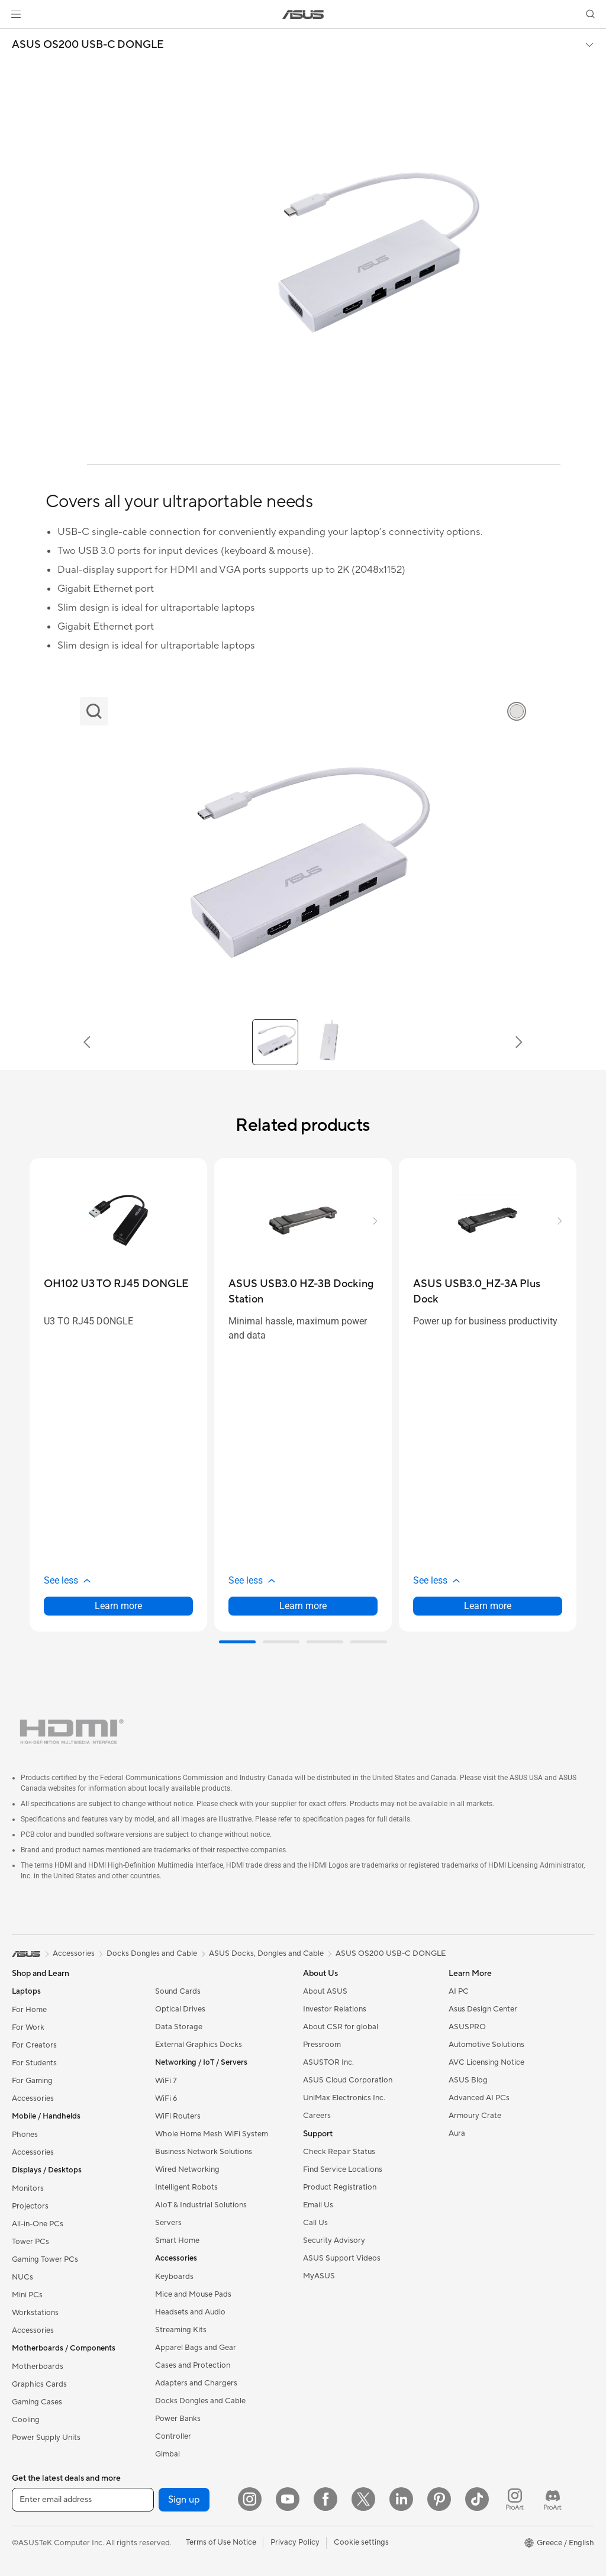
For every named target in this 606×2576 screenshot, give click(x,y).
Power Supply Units (46, 2437)
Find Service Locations (342, 2169)
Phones (25, 2134)
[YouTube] (287, 2499)
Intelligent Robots (186, 2187)
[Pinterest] (439, 2499)
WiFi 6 (166, 2098)
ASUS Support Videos (342, 2258)
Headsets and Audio (190, 2312)
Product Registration (339, 2187)
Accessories (33, 2098)
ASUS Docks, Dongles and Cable (266, 1953)
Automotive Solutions (486, 2044)
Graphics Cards (39, 2384)
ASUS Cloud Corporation (347, 2080)
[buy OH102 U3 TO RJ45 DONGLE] (116, 1284)
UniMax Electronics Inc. (344, 2098)
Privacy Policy (295, 2542)
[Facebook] (325, 2499)
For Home (29, 2009)
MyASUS (319, 2276)
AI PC (459, 1991)
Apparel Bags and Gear (195, 2347)
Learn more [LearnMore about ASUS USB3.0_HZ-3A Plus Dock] (487, 1605)
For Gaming (32, 2080)
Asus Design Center (483, 2009)
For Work (28, 2027)
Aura (457, 2133)
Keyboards (174, 2276)
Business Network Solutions (203, 2151)
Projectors (30, 2206)
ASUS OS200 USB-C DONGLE (88, 44)
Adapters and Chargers (196, 2383)
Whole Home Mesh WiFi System (211, 2134)
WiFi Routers (178, 2116)
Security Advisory (334, 2240)
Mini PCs (27, 2295)
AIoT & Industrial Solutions (201, 2205)
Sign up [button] (184, 2500)
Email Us (318, 2205)
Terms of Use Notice (221, 2542)
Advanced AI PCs (479, 2098)
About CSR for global (340, 2027)
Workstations (35, 2312)
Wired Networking (187, 2169)
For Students (34, 2063)
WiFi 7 (166, 2080)
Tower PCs (30, 2241)
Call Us (315, 2222)
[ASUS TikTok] (477, 2499)
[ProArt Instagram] (515, 2499)
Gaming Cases (37, 2402)
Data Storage (178, 2027)
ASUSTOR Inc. (328, 2062)
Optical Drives (180, 2009)
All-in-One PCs (37, 2224)
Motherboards (37, 2366)
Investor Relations (334, 2009)
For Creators (34, 2045)
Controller (173, 2436)
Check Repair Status (339, 2151)
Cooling (26, 2420)
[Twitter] (363, 2499)
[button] (16, 14)
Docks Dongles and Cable (200, 2401)
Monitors (28, 2188)
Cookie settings (361, 2542)
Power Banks (178, 2418)
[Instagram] (250, 2499)
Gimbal (167, 2454)
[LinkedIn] (401, 2499)
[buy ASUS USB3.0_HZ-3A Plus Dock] (487, 1291)
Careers (317, 2115)
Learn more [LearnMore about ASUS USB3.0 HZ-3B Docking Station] (303, 1605)
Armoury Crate (475, 2115)
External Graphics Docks (198, 2044)
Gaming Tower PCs (45, 2259)
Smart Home (177, 2240)
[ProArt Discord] (553, 2499)
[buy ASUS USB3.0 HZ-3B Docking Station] (303, 1291)
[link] (303, 14)
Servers (168, 2222)
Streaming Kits (181, 2330)
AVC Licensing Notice (486, 2062)
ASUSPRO (467, 2027)
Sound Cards (178, 1991)
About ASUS (325, 1991)
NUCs (22, 2277)
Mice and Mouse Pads (193, 2294)
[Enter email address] (83, 2499)
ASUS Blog (468, 2080)
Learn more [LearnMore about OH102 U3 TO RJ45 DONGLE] (118, 1605)
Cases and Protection (192, 2365)
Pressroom (322, 2044)
